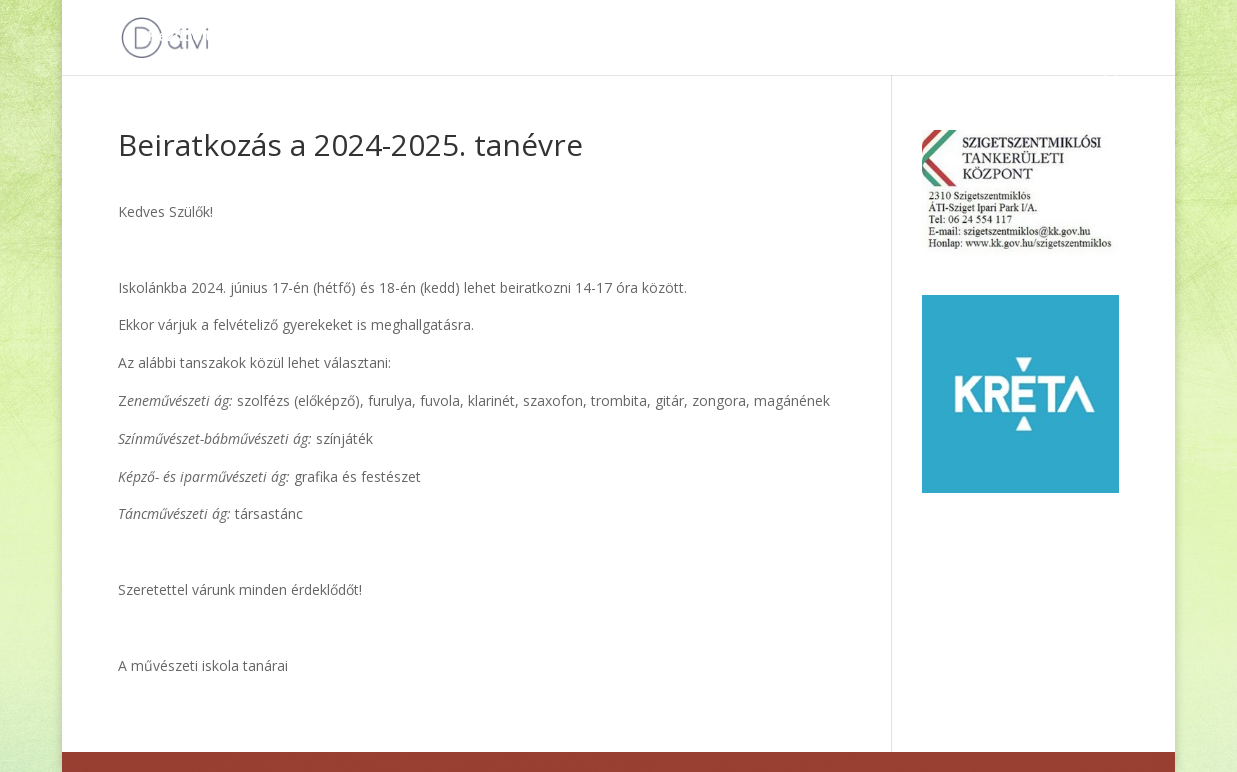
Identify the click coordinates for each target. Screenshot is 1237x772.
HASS (848, 36)
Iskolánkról (741, 36)
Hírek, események (456, 36)
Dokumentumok (309, 36)
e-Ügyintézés (1038, 36)
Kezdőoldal (188, 36)
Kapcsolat (931, 36)
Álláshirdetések (600, 36)
